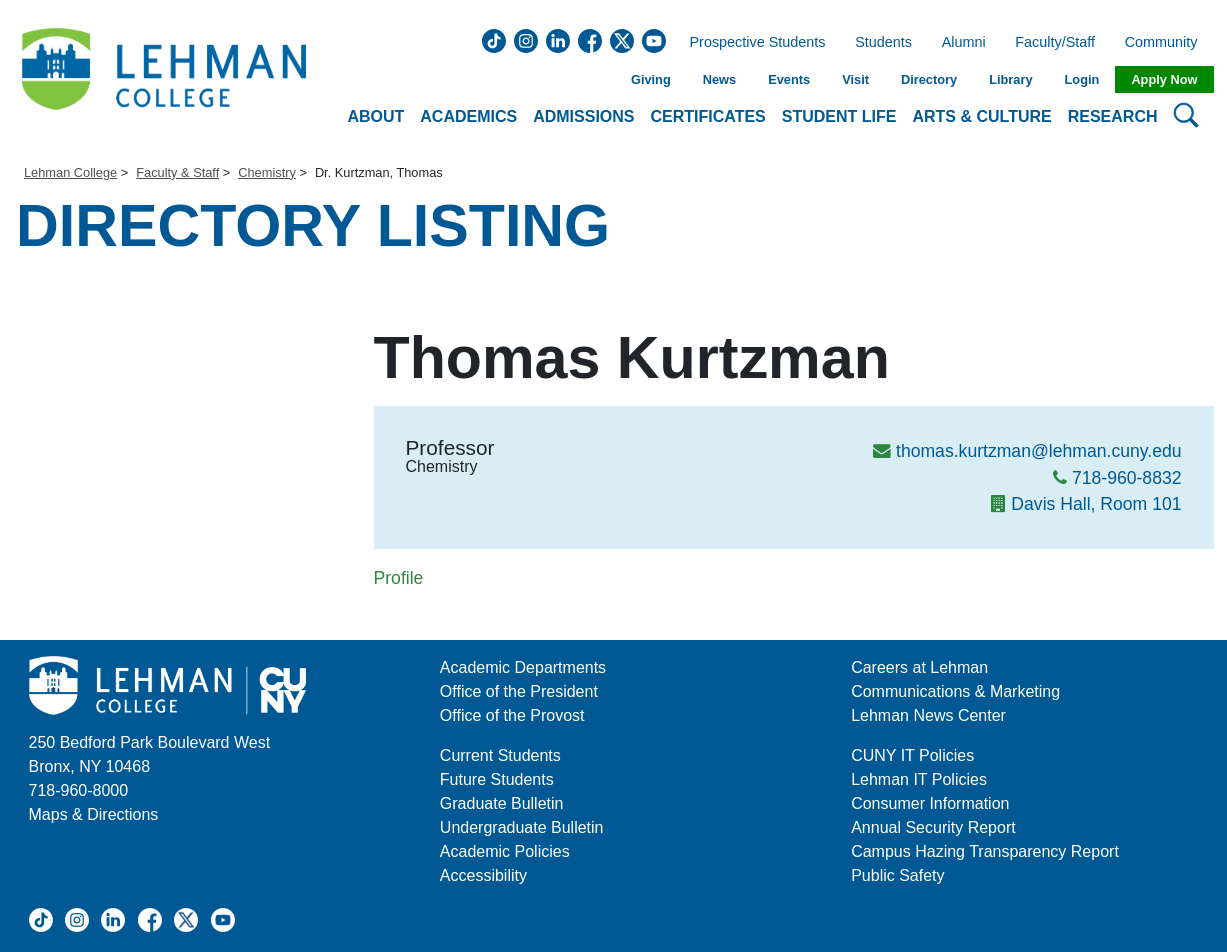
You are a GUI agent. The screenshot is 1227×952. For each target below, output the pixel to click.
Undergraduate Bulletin (522, 827)
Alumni (964, 43)
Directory (929, 79)
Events (789, 79)
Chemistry (267, 172)
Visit (855, 79)
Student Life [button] (839, 116)
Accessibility (483, 875)
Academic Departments (523, 667)
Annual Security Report (933, 827)
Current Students (500, 755)
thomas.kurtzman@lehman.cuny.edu (1039, 451)
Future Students (497, 779)
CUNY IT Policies (912, 755)
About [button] (375, 116)
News (719, 79)
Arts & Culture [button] (981, 116)
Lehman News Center (928, 715)
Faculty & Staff (177, 172)
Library (1010, 79)
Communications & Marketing (955, 691)
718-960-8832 (1127, 478)
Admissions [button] (583, 116)
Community (1167, 43)
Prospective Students (752, 43)
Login (1082, 79)
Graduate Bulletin (502, 803)
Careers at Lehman (919, 667)
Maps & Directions (94, 814)
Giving (651, 79)
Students (883, 43)
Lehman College (70, 172)
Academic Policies (505, 851)
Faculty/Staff (1055, 43)
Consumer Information (930, 803)
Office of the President (519, 691)
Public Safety (897, 875)
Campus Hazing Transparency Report (985, 851)
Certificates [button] (708, 116)
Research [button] (1113, 116)
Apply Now (1164, 79)
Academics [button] (468, 116)
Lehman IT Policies (919, 779)
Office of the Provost (512, 715)
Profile (399, 578)
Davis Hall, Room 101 (1096, 504)
